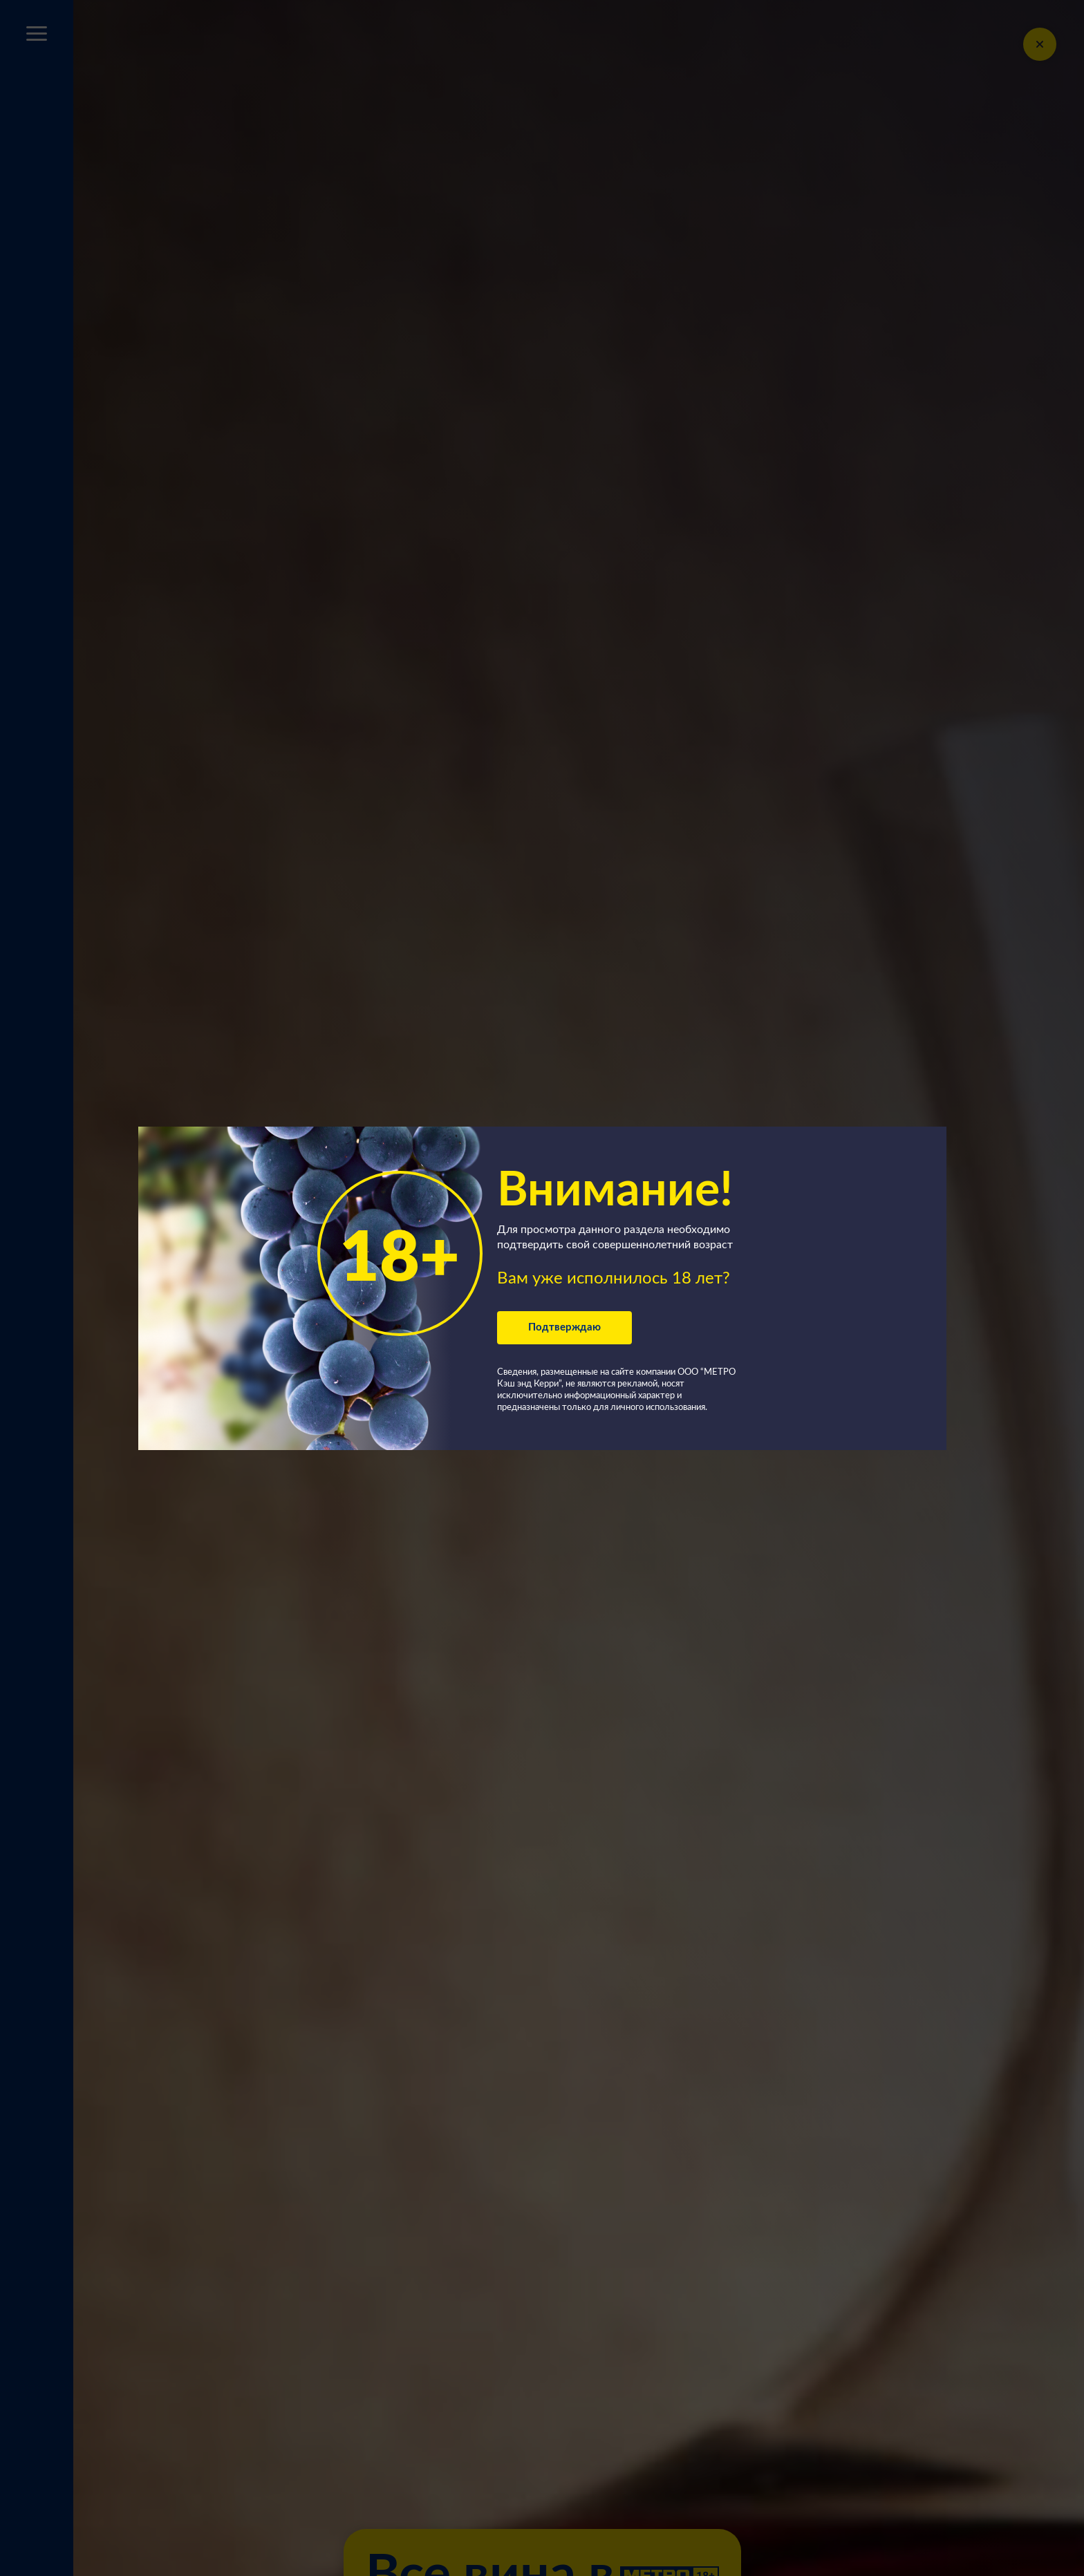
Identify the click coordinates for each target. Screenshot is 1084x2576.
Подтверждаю (564, 1327)
